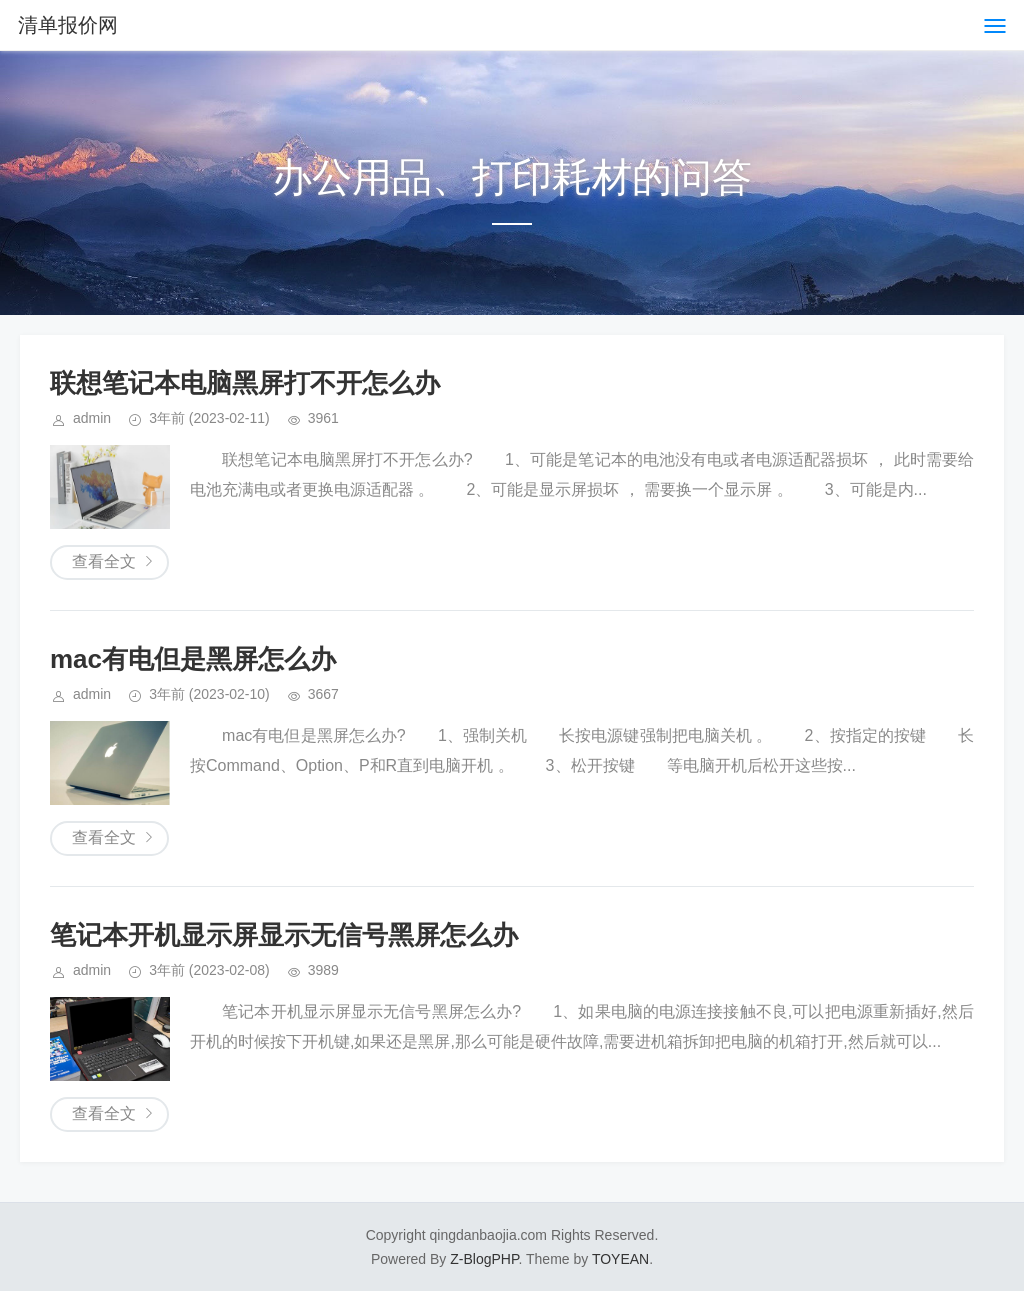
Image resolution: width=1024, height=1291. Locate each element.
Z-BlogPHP (484, 1259)
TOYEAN (620, 1259)
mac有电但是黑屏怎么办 (193, 659)
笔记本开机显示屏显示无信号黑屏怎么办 (284, 935)
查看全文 (104, 561)
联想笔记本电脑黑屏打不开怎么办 (245, 383)
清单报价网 (68, 25)
